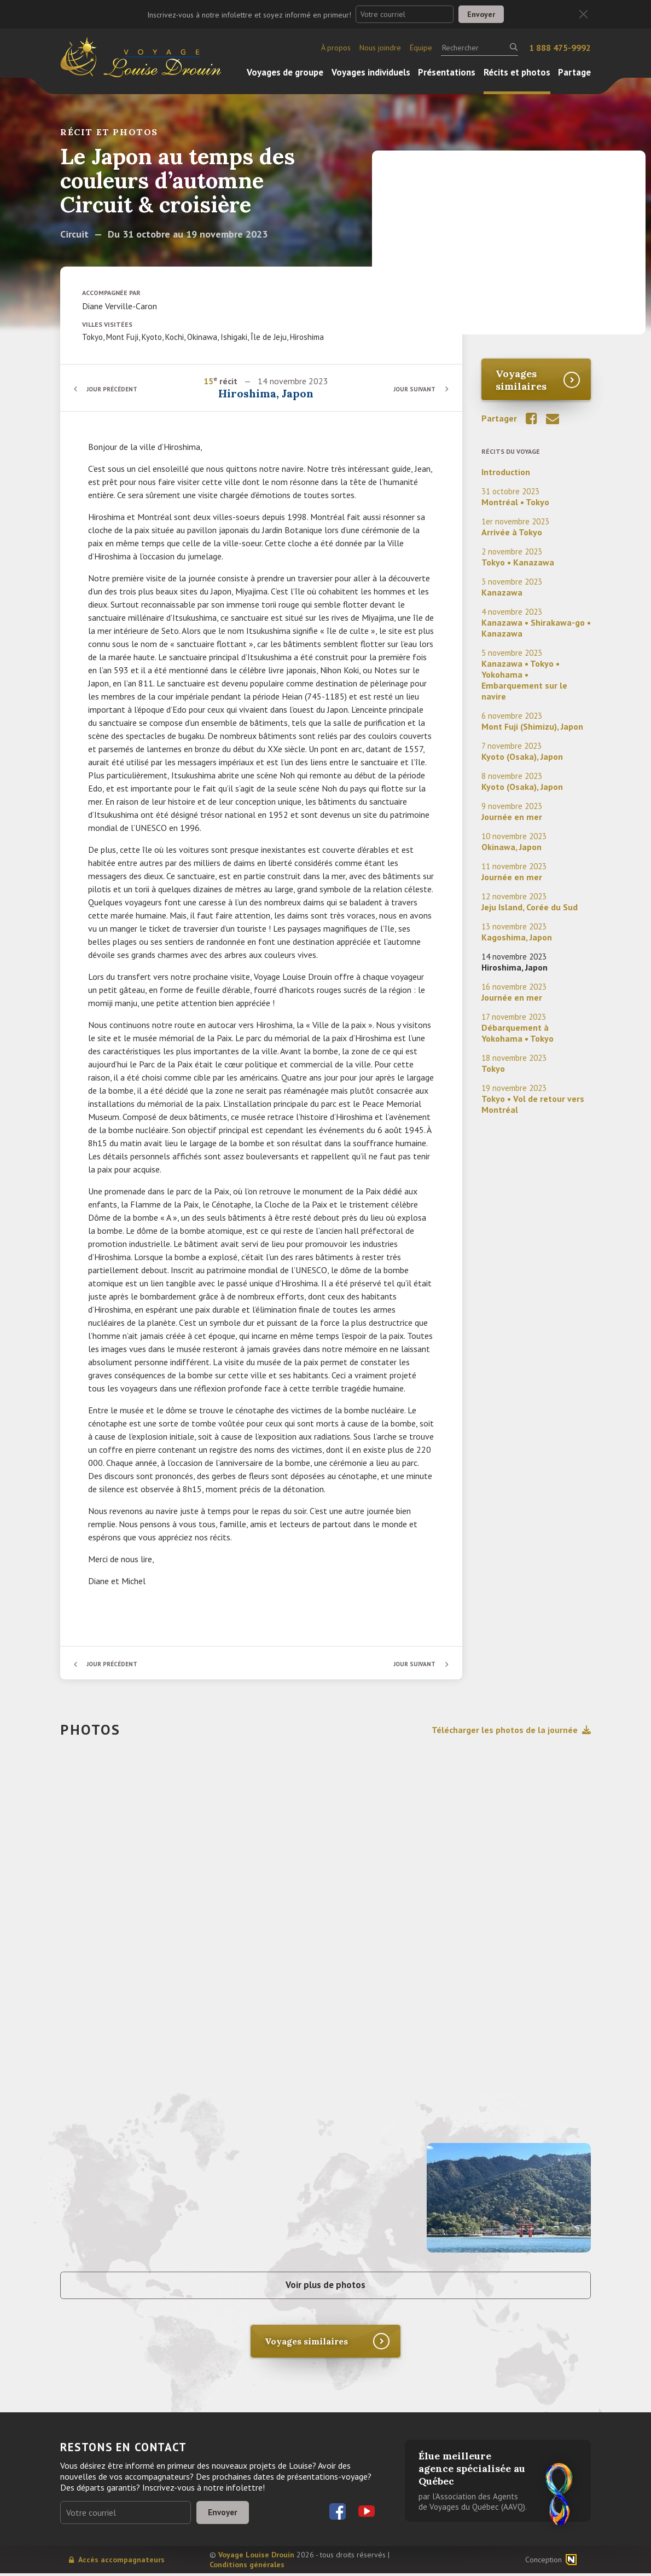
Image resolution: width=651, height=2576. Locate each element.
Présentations (446, 72)
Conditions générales (247, 2567)
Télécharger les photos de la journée (511, 1729)
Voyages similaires (521, 379)
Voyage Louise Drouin (256, 2557)
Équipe (421, 48)
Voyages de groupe (285, 72)
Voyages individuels (371, 72)
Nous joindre (380, 48)
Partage (574, 72)
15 (209, 381)
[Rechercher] (479, 47)
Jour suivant (413, 389)
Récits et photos (517, 72)
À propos (336, 48)
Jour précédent (115, 389)
